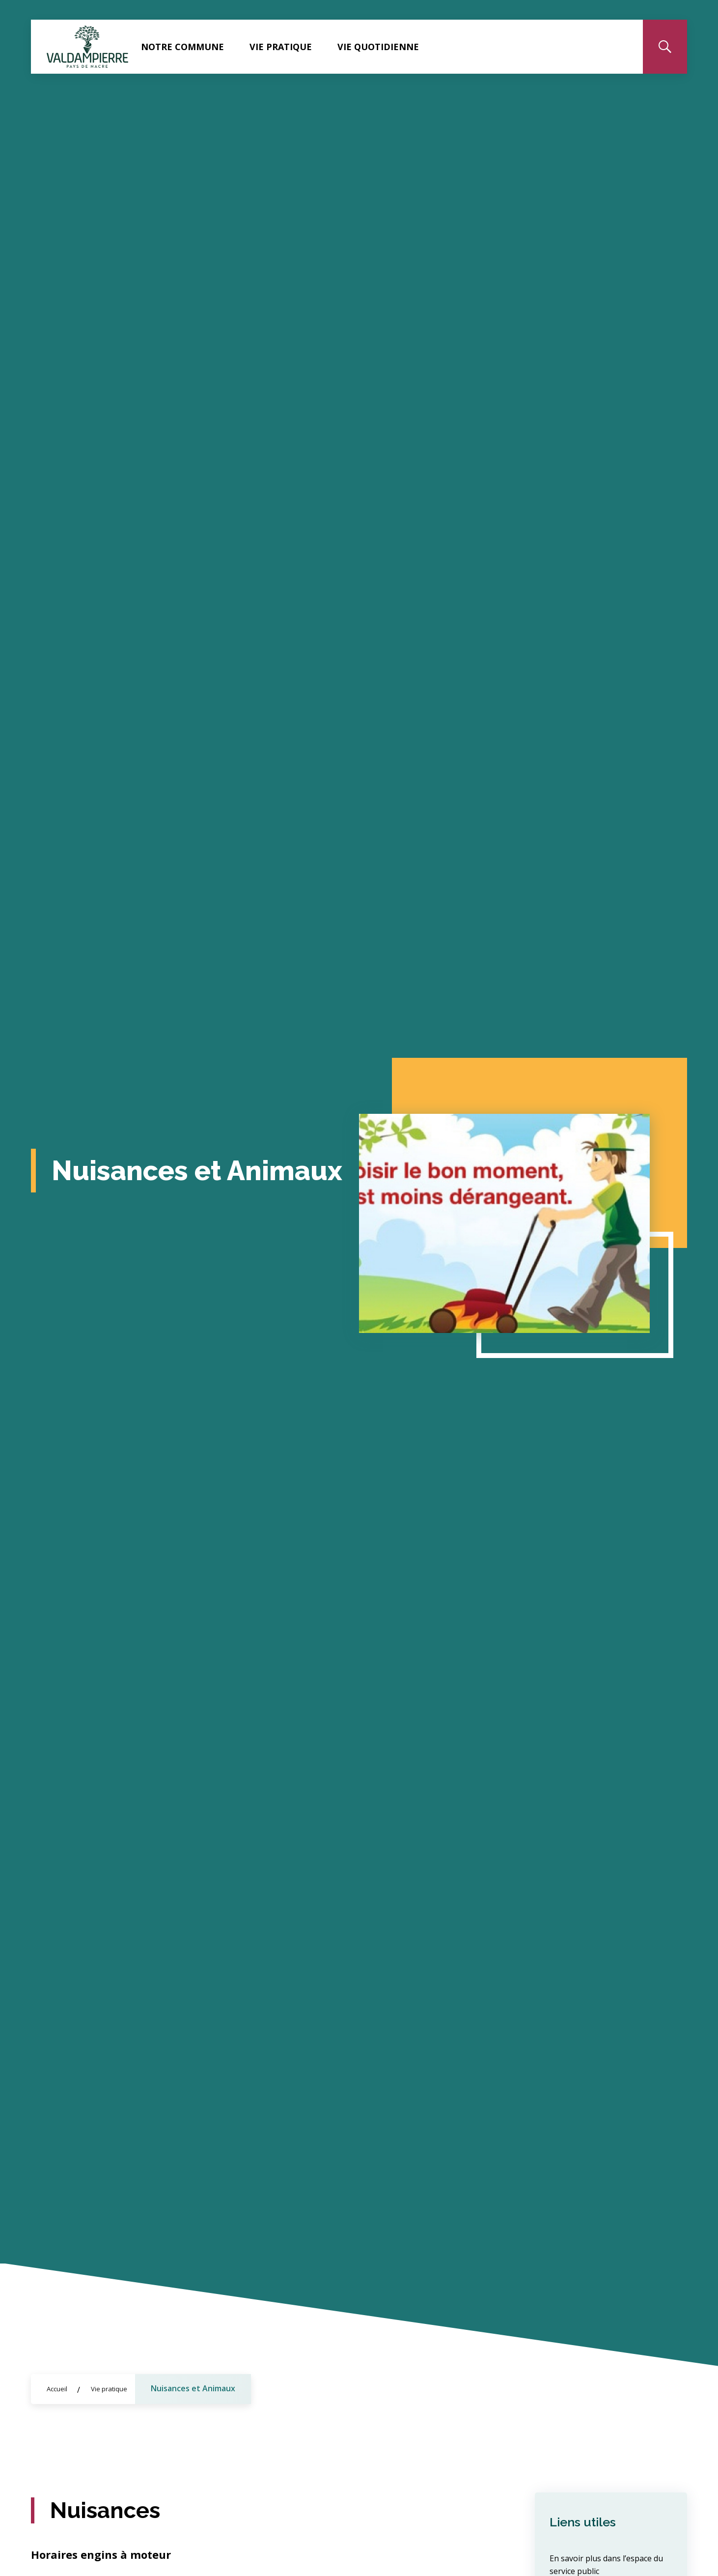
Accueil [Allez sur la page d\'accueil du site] (57, 2388)
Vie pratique (280, 47)
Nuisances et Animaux (193, 2388)
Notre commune (182, 47)
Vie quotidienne (378, 47)
